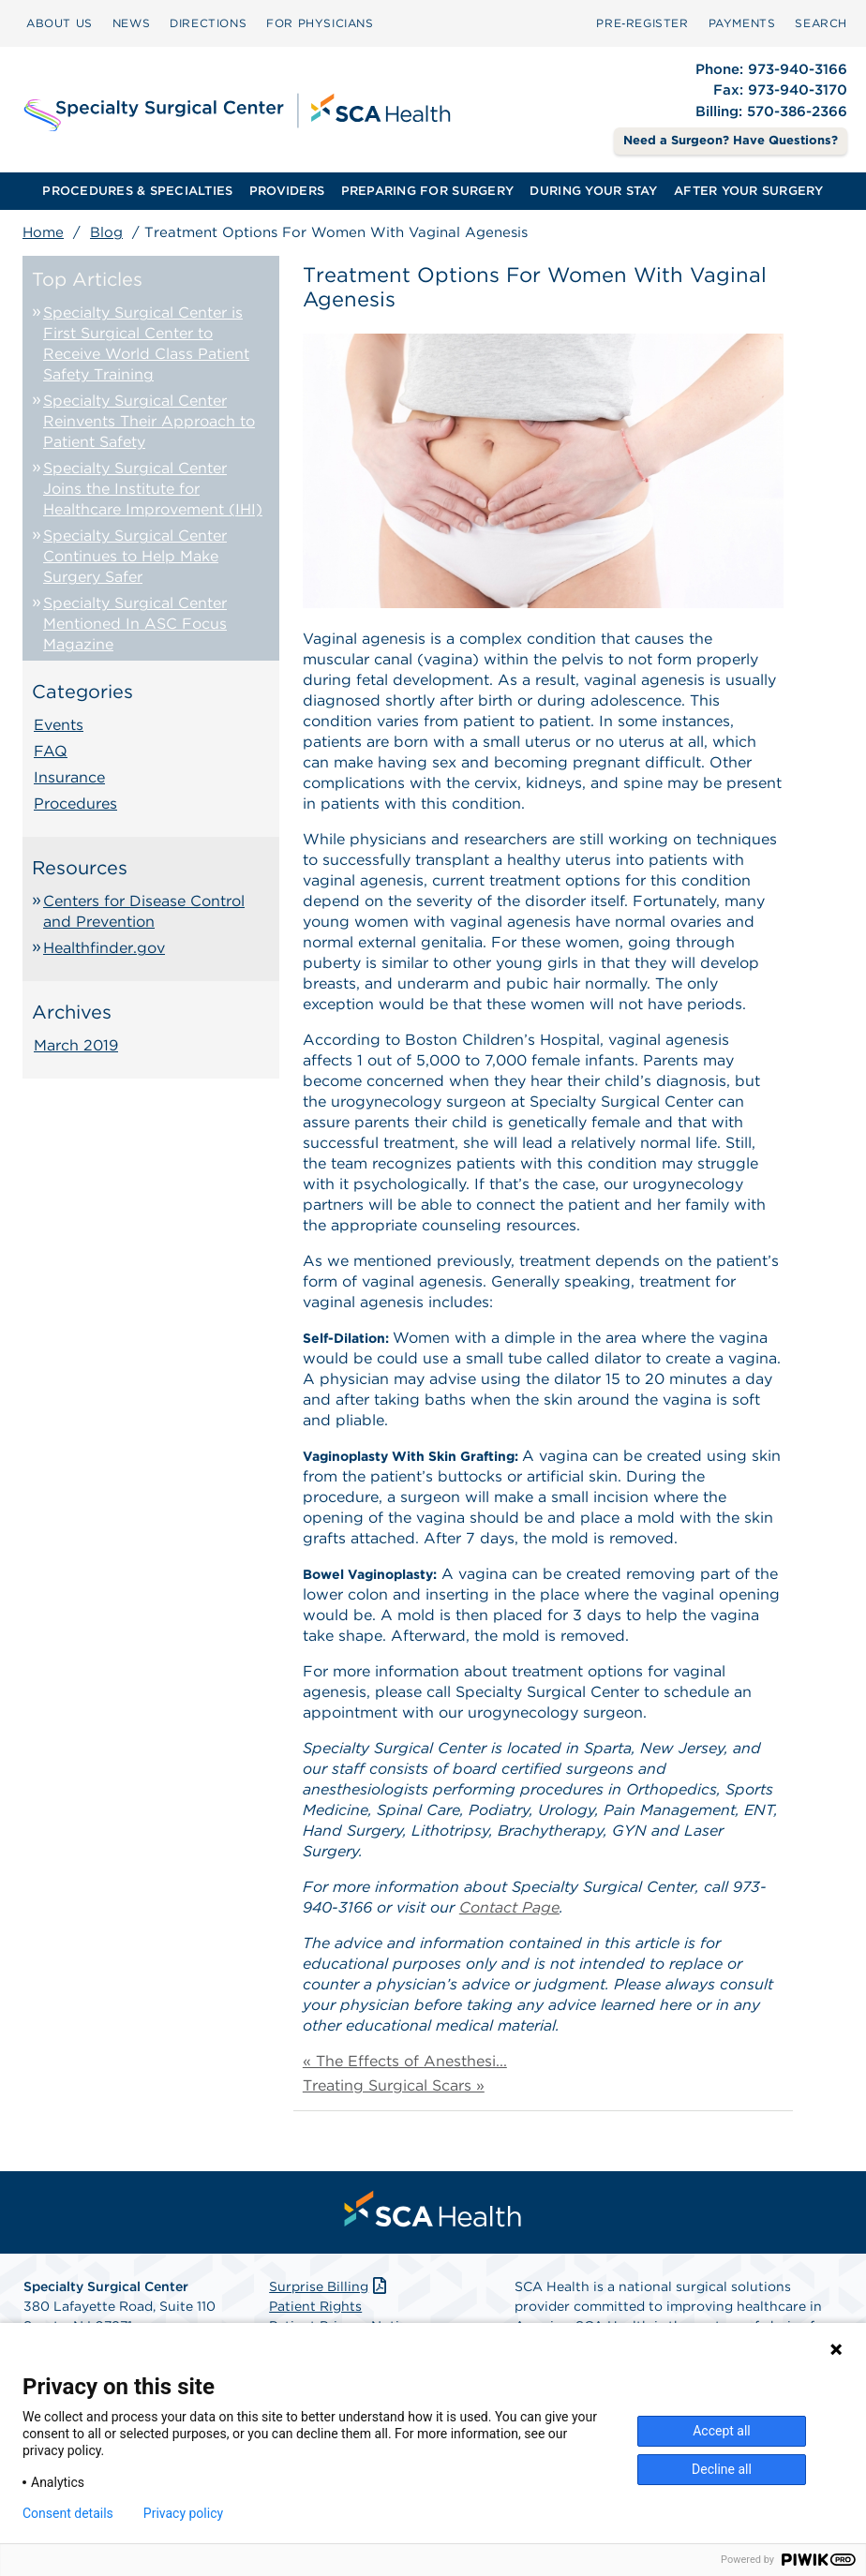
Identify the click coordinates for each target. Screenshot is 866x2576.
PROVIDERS (286, 191)
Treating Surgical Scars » (394, 2085)
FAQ (50, 751)
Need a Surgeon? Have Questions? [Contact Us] (730, 140)
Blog (106, 232)
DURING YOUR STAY (593, 191)
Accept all (722, 2430)
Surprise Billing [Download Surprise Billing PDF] (329, 2286)
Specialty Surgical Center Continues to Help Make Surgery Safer (135, 556)
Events (58, 725)
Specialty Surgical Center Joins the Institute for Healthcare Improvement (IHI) (152, 488)
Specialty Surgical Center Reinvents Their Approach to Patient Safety (149, 421)
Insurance (69, 777)
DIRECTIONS (208, 23)
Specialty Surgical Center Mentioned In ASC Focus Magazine (135, 623)
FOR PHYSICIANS (319, 23)
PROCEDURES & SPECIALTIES (137, 191)
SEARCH (821, 23)
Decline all (722, 2469)
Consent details (67, 2513)
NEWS (131, 23)
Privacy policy (183, 2513)
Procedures (75, 803)
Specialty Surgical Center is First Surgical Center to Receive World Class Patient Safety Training (146, 343)
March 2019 (76, 1045)
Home (43, 232)
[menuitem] (59, 23)
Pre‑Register (642, 23)
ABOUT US (59, 23)
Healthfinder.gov (104, 948)
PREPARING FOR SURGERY (427, 191)
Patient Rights (315, 2306)
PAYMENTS (742, 23)
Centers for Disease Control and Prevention (144, 911)
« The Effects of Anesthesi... (405, 2061)
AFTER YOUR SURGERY (749, 191)
